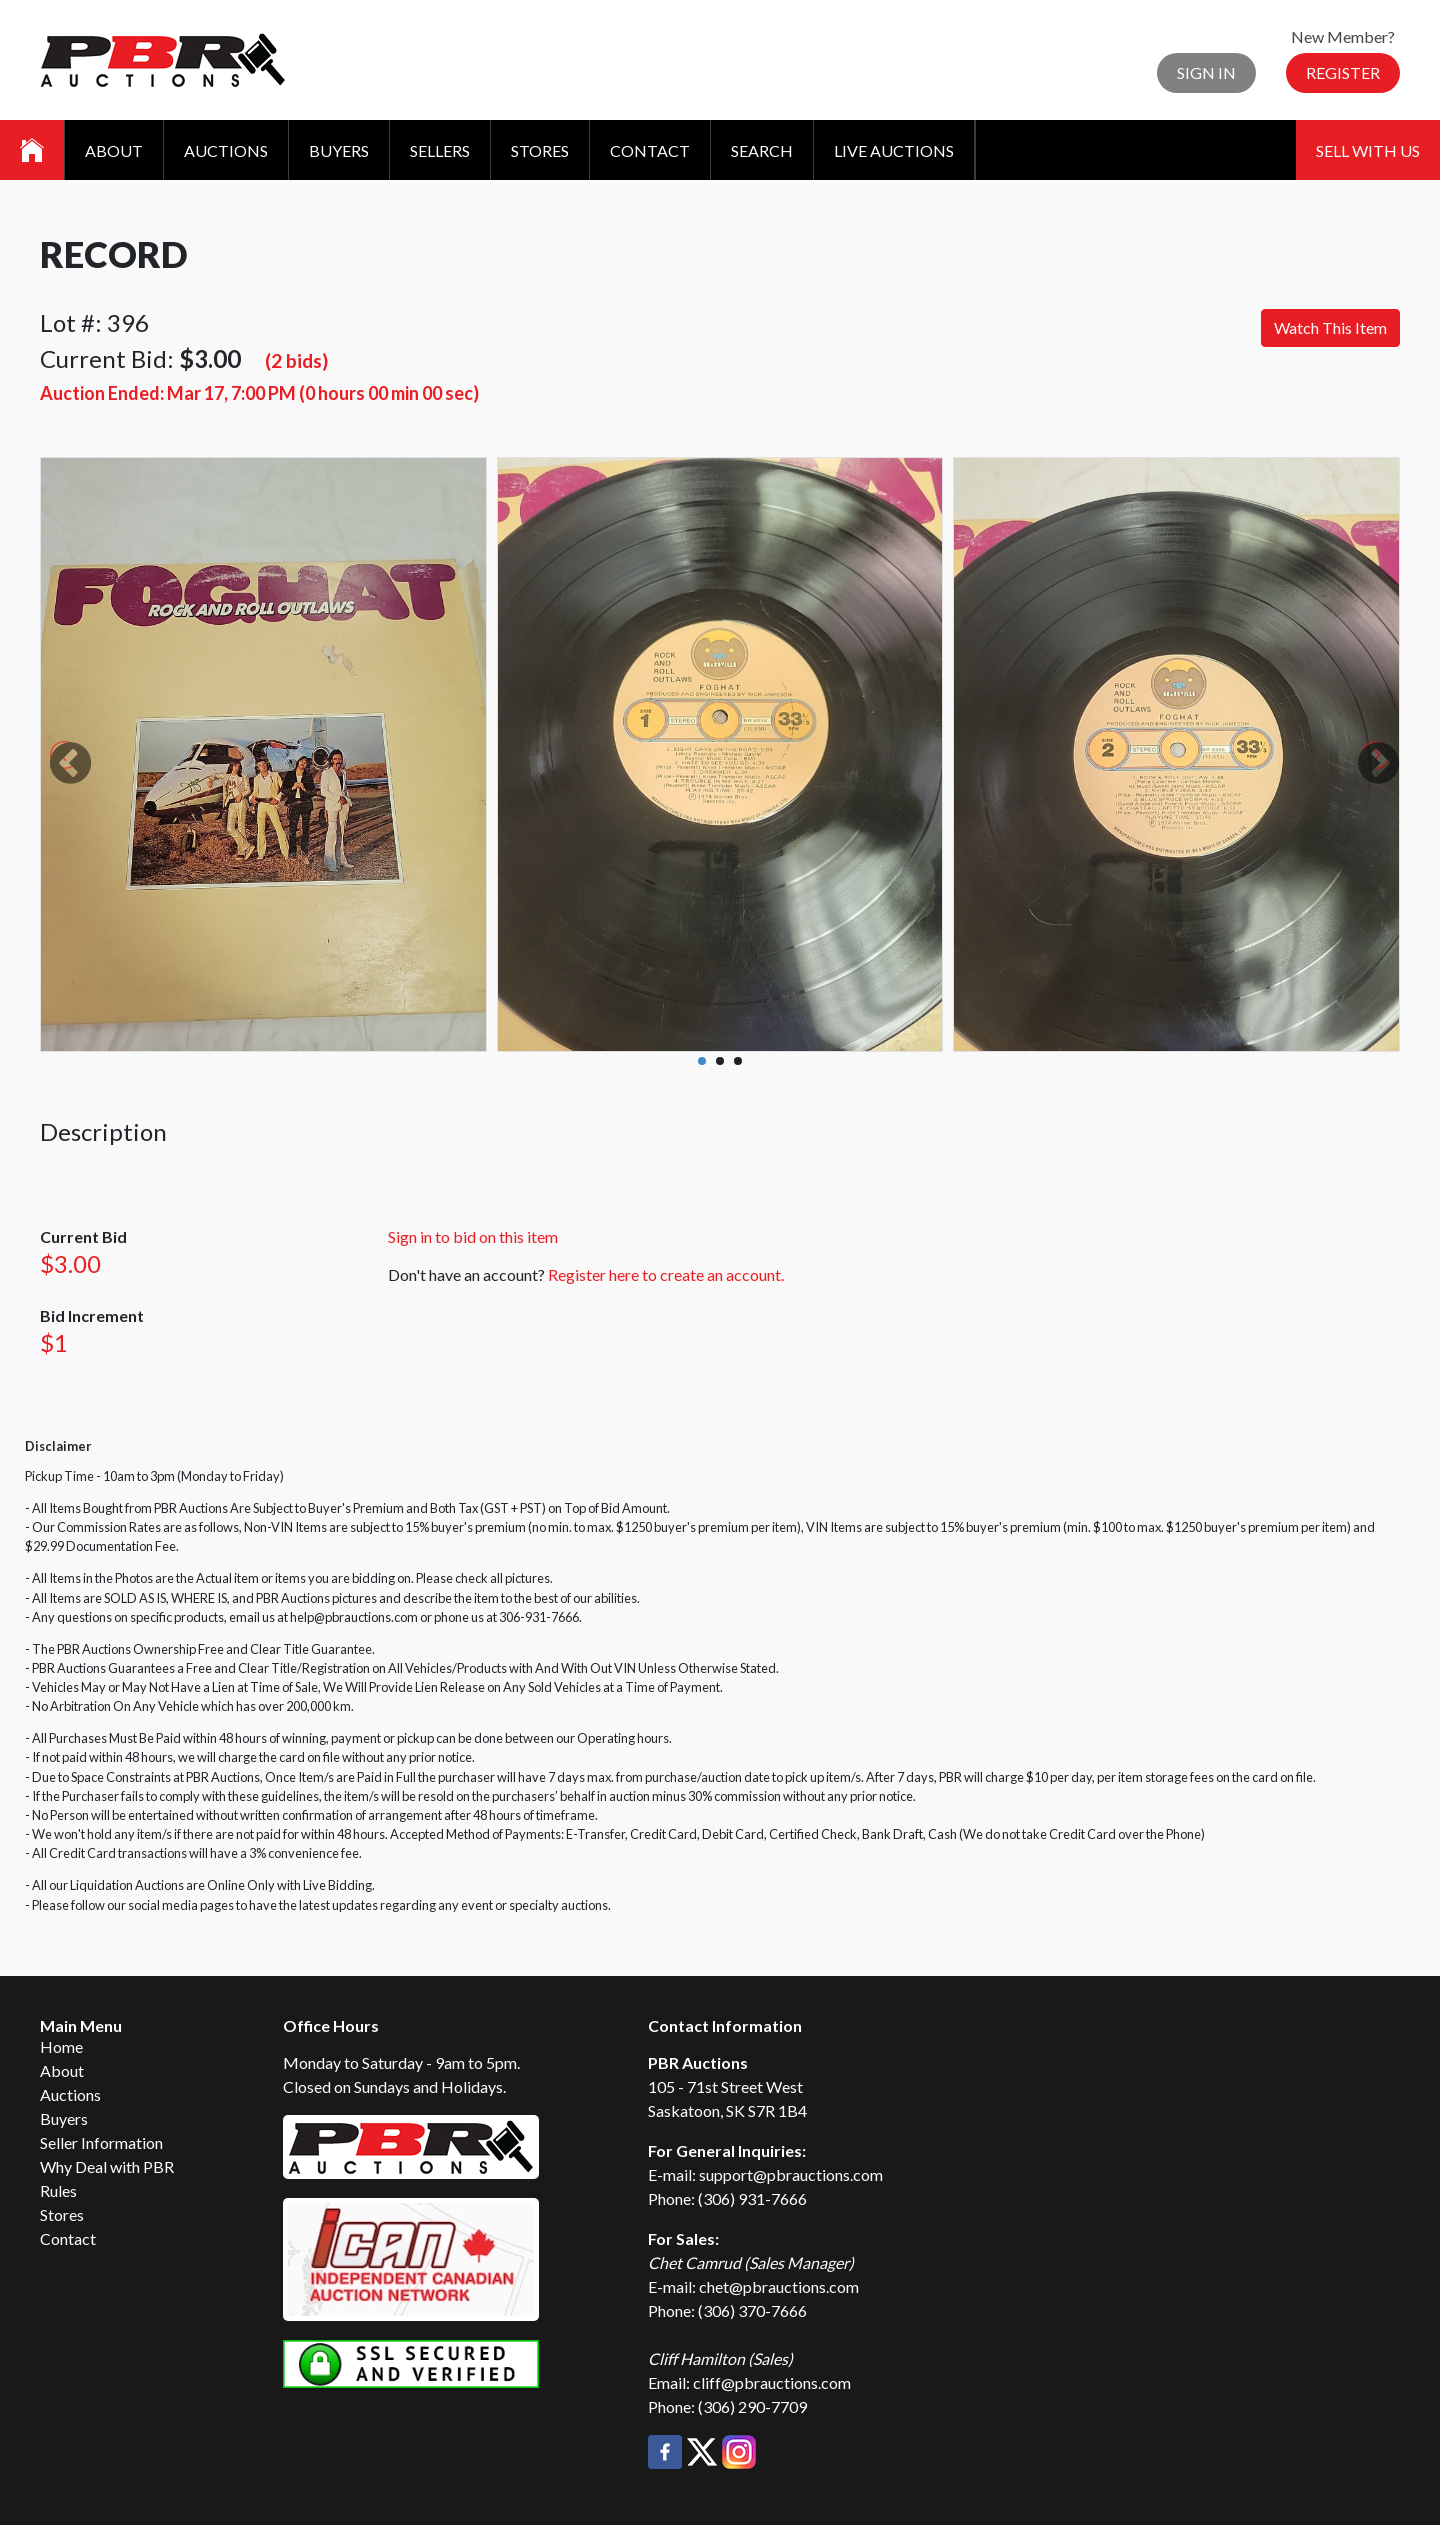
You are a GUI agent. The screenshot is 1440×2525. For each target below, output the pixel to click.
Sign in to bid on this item (473, 1236)
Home (61, 2046)
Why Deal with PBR (107, 2166)
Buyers (339, 150)
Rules (58, 2190)
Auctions (226, 150)
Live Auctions (894, 150)
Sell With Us (1368, 150)
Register (1343, 72)
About (114, 150)
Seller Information (101, 2142)
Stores (540, 150)
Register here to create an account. (666, 1274)
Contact (650, 150)
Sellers (440, 150)
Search (762, 150)
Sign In (1206, 72)
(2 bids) (296, 360)
